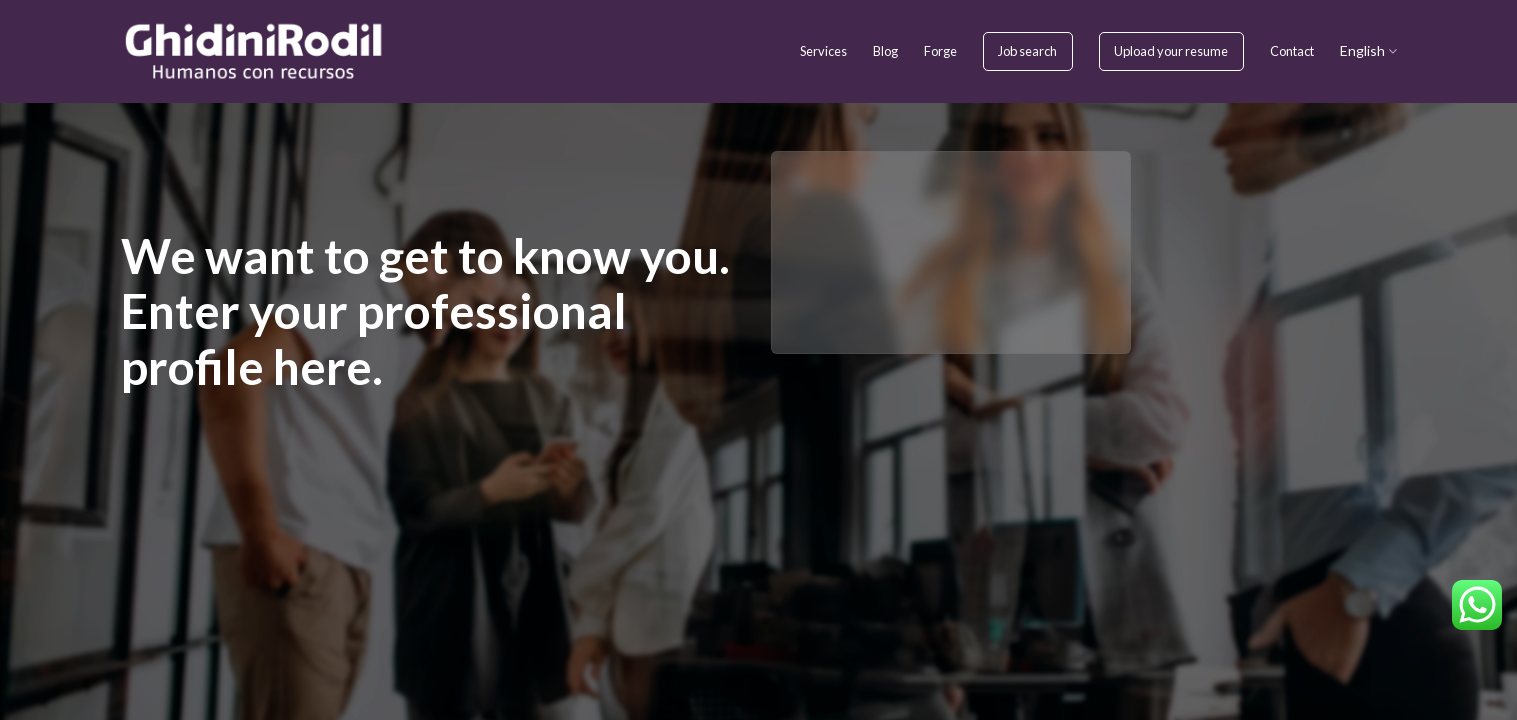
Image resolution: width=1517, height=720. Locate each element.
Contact (1292, 51)
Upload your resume (1171, 51)
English (1368, 50)
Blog (885, 51)
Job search (1027, 51)
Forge (940, 51)
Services (823, 51)
